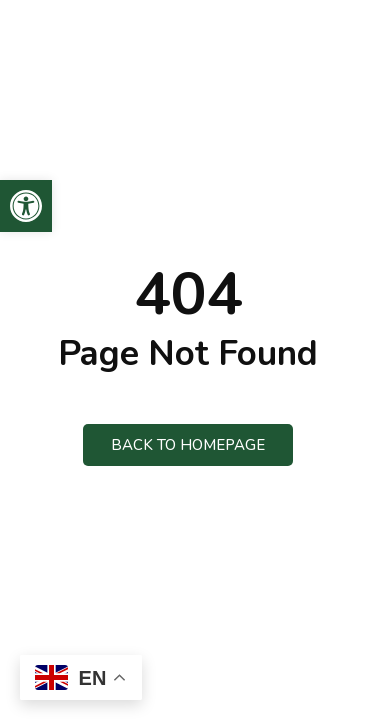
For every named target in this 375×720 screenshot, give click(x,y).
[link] (26, 206)
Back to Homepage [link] (188, 445)
